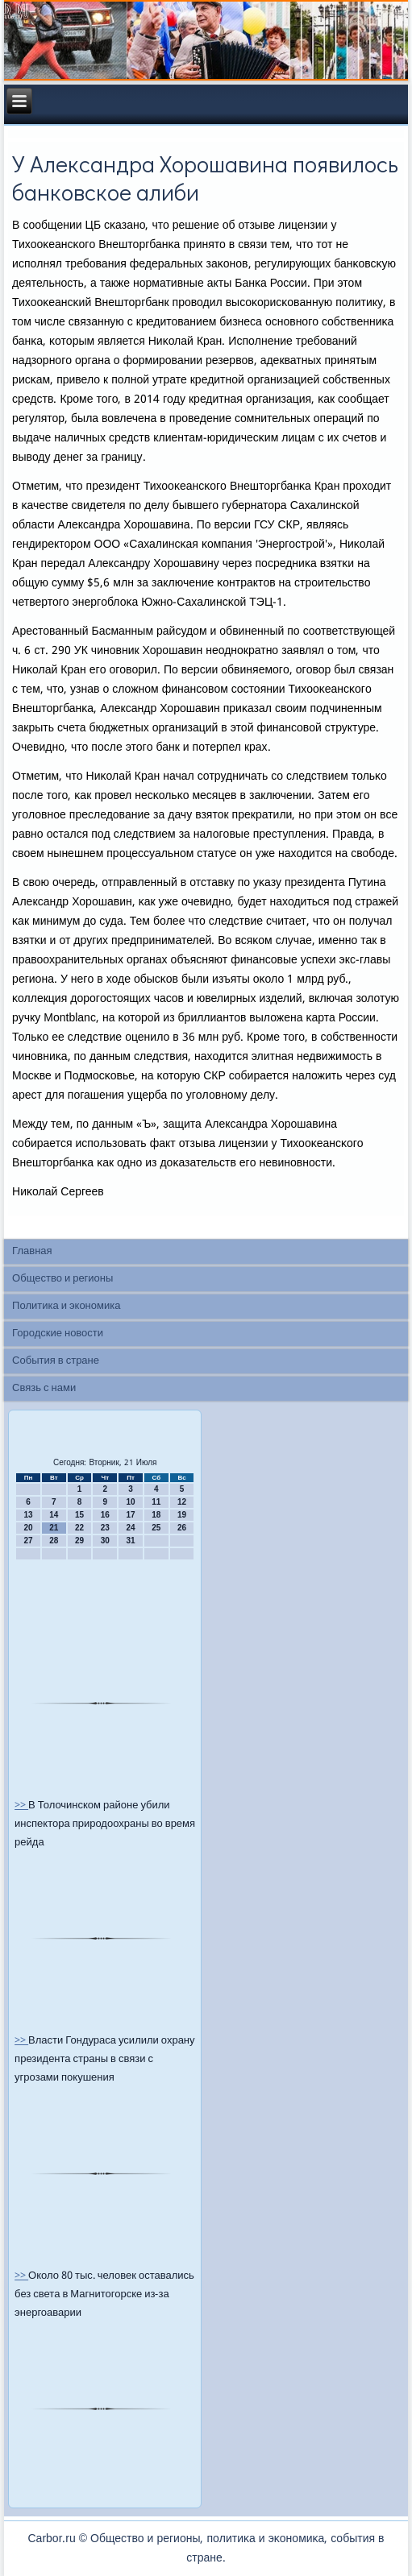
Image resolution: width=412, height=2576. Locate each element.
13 (27, 1514)
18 (156, 1514)
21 (53, 1527)
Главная (32, 1251)
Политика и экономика (66, 1306)
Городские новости (57, 1333)
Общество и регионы (62, 1278)
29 (79, 1540)
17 (130, 1514)
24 (130, 1527)
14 (53, 1514)
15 (79, 1514)
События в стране (55, 1361)
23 (105, 1527)
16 (105, 1514)
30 (105, 1540)
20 (27, 1527)
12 (181, 1501)
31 (130, 1540)
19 (181, 1514)
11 (156, 1501)
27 (27, 1540)
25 (156, 1527)
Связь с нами (44, 1388)
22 (79, 1527)
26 (181, 1527)
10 (130, 1501)
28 (53, 1540)
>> (21, 1805)
